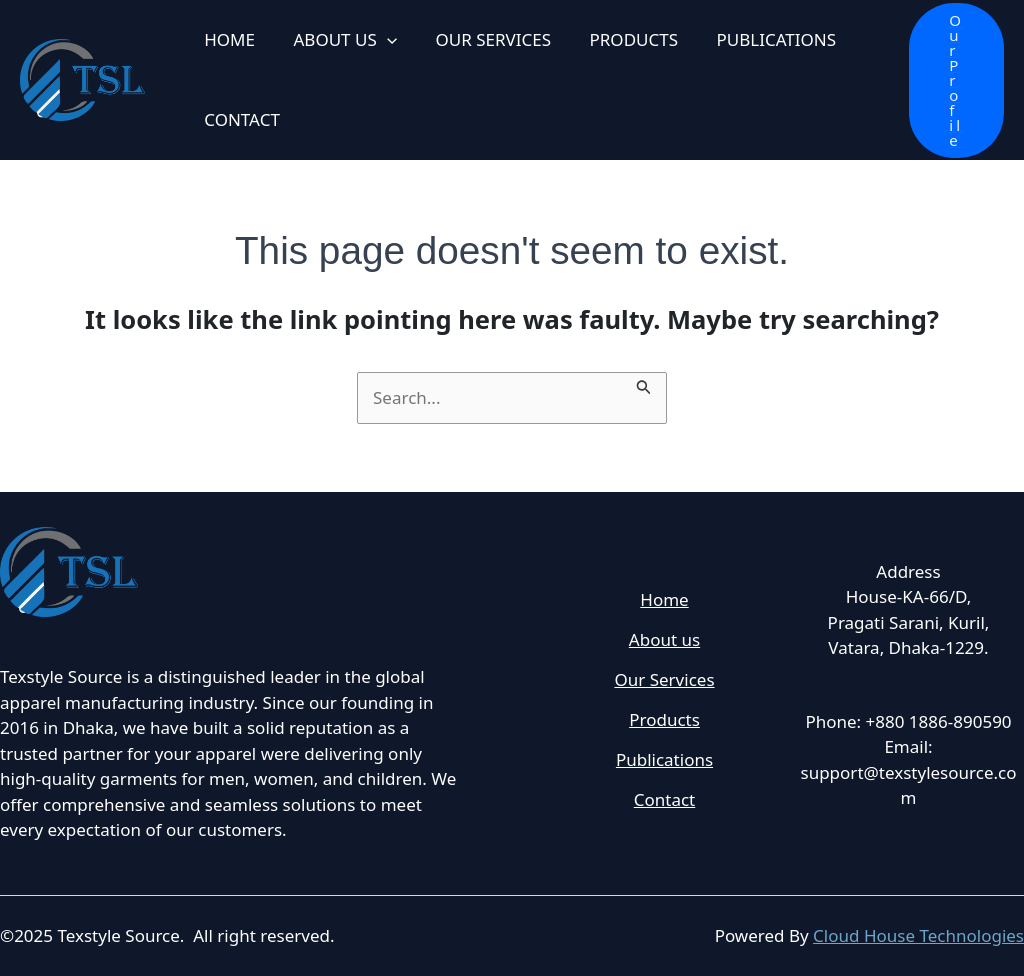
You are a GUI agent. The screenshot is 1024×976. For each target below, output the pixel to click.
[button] (956, 80)
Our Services (664, 680)
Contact (665, 801)
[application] (380, 40)
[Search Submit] (644, 384)
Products (664, 720)
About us (664, 639)
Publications (664, 761)
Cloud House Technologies (918, 935)
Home (664, 599)
